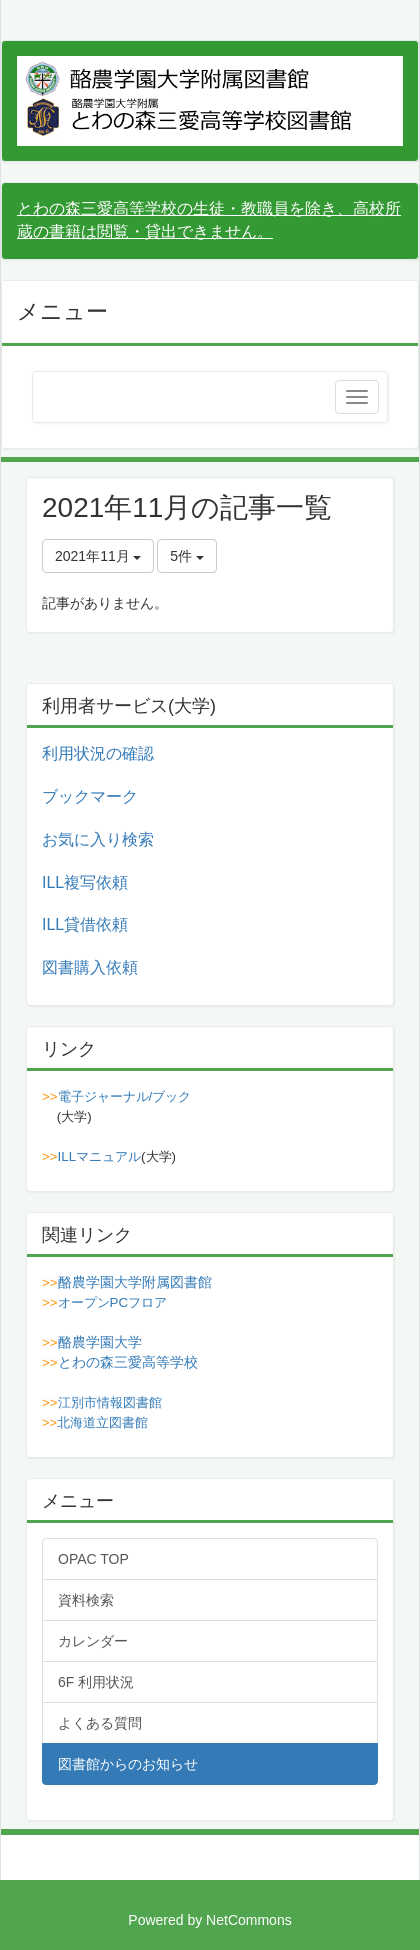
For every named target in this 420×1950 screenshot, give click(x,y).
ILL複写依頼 (85, 882)
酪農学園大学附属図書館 (135, 1282)
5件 (187, 556)
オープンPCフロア (113, 1302)
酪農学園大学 (100, 1342)
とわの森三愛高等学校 (128, 1362)
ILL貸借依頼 (85, 924)
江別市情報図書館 (110, 1402)
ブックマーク (90, 796)
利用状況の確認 (98, 753)
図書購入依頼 (90, 967)
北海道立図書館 (102, 1422)
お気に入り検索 (98, 839)
